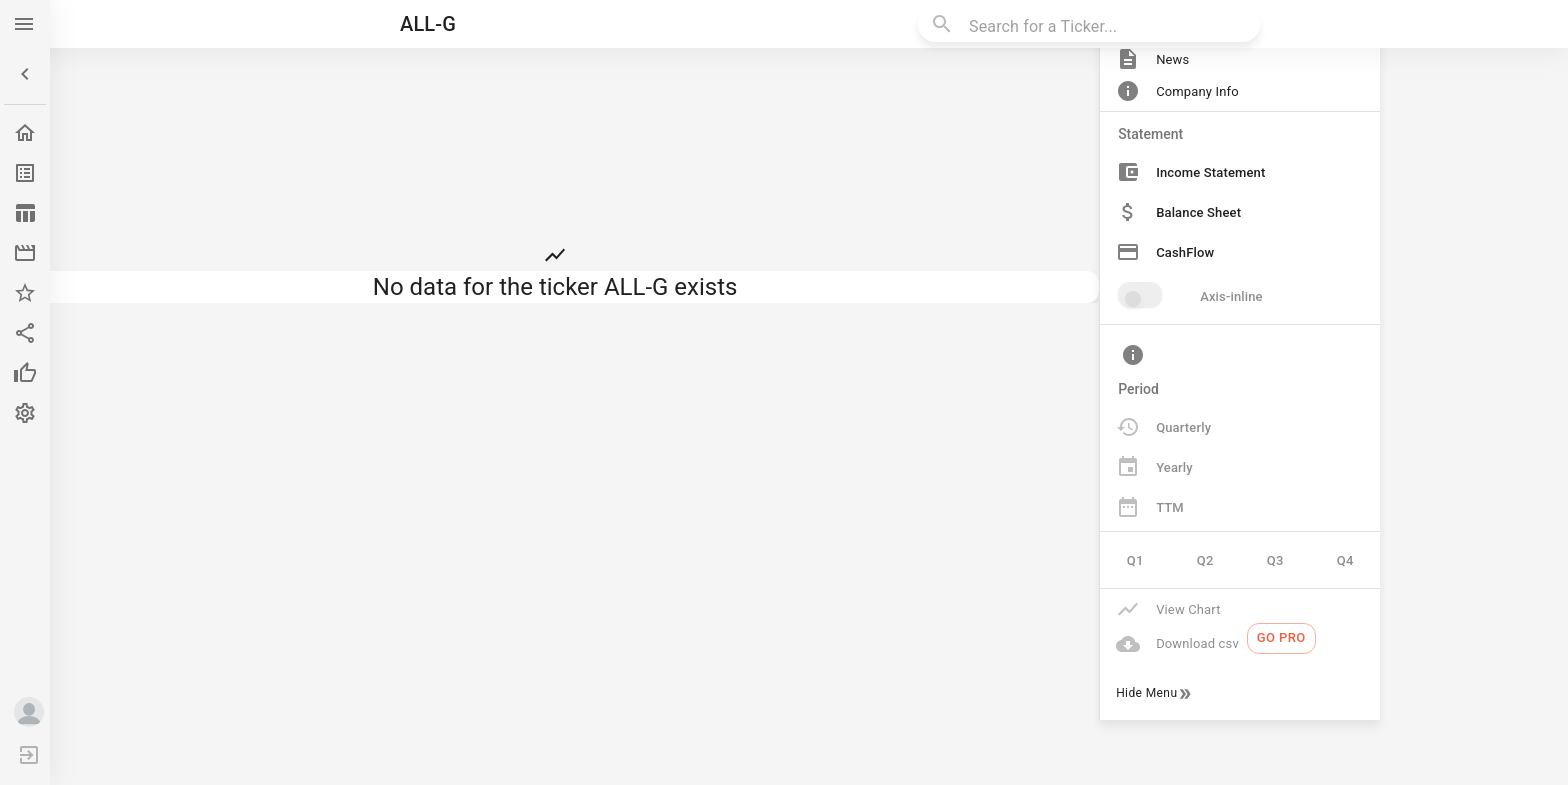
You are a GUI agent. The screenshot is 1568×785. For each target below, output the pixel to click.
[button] (25, 74)
